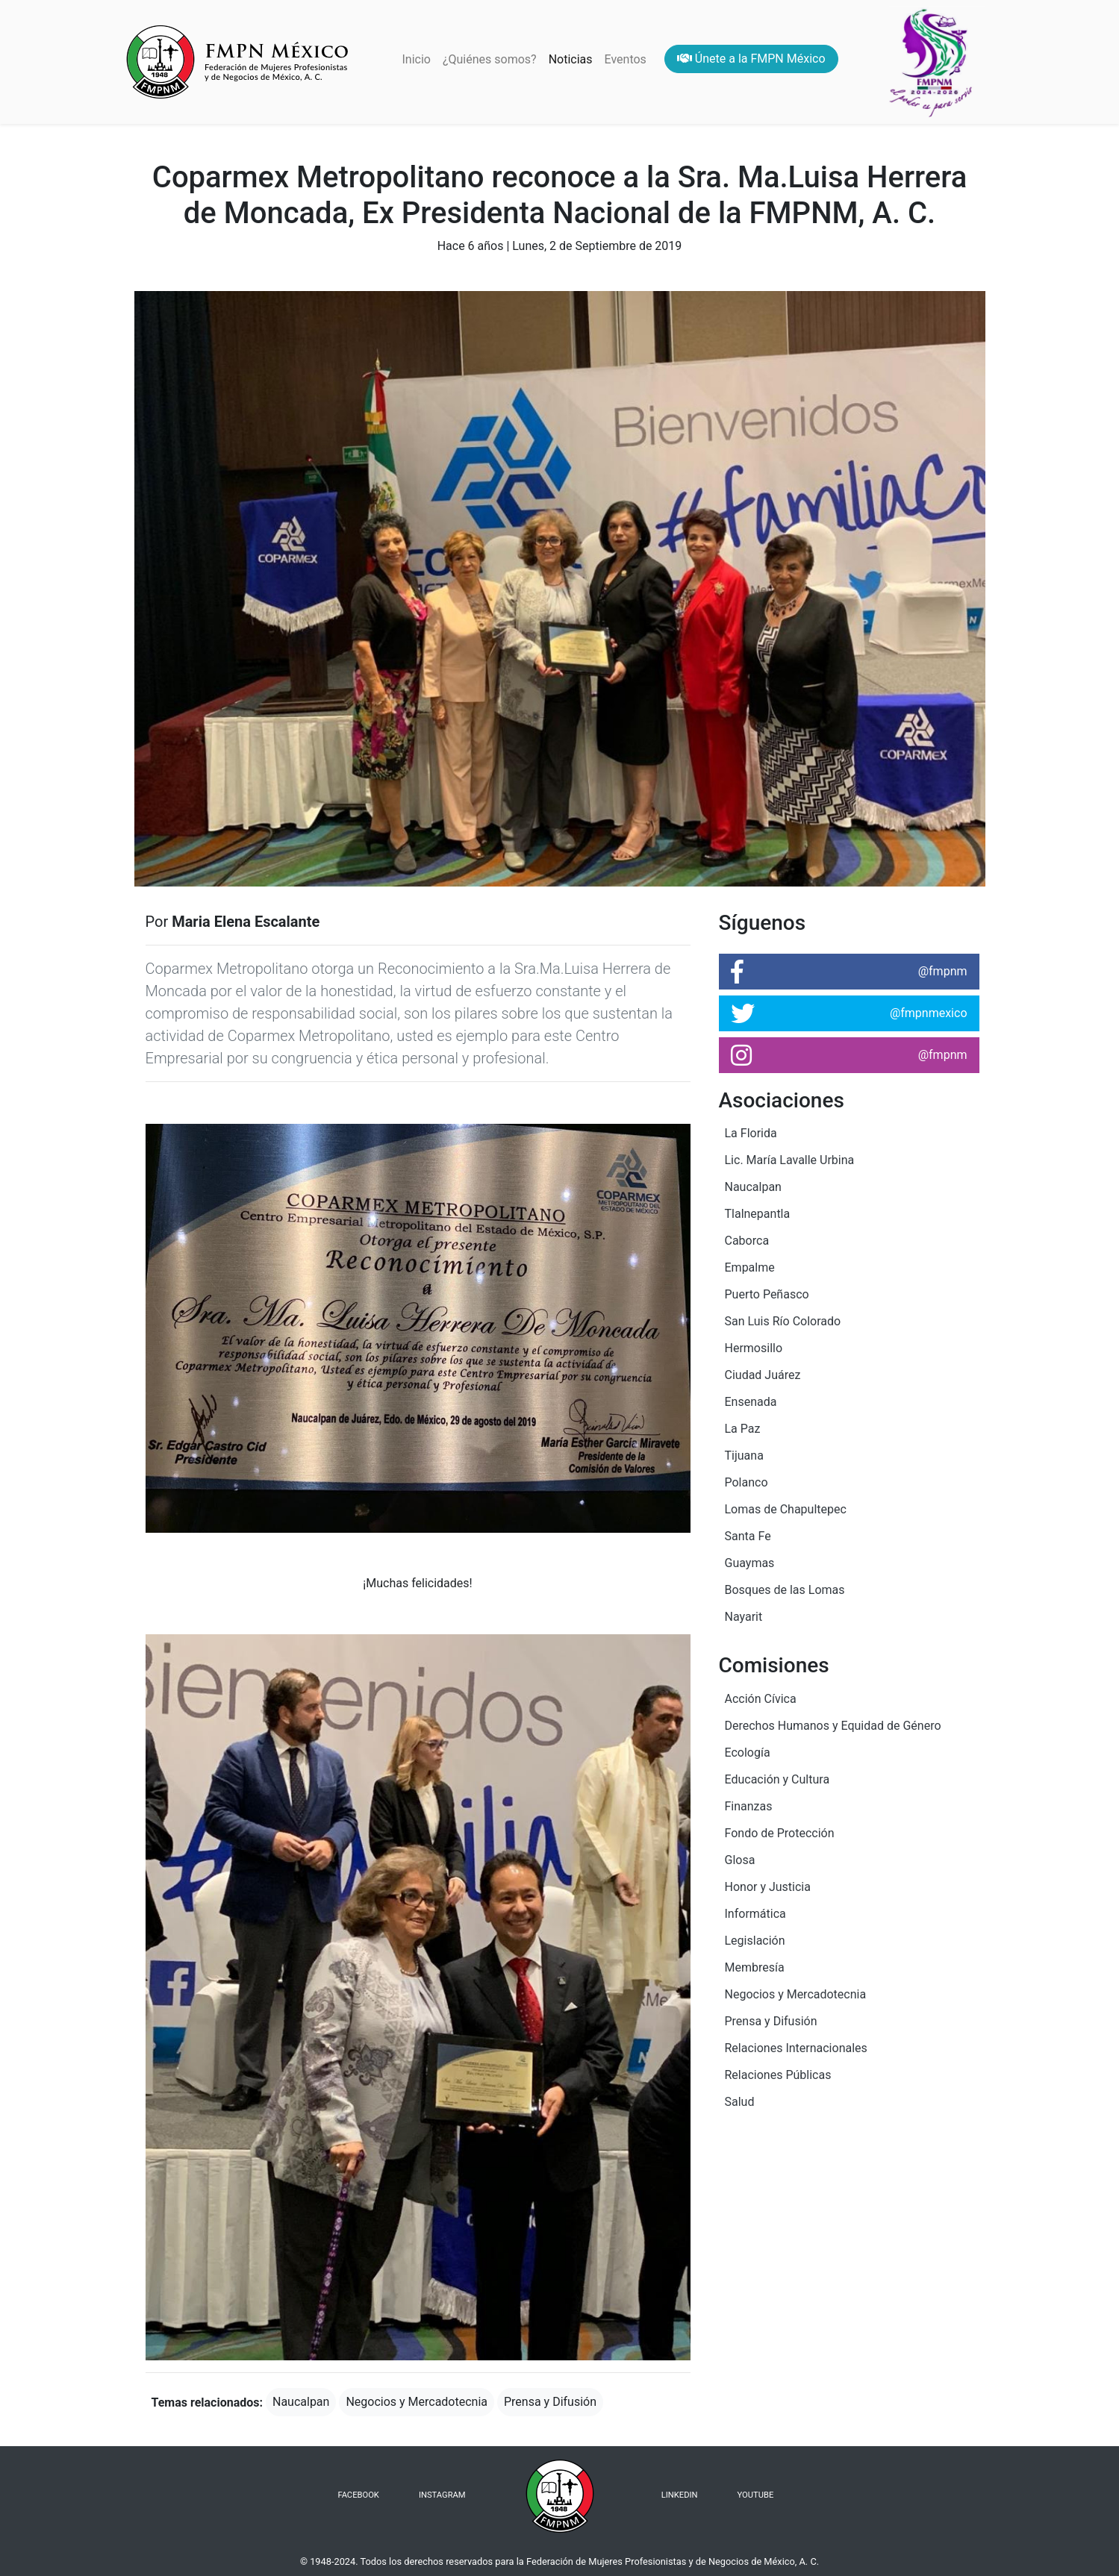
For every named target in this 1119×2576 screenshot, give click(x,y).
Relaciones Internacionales (796, 2048)
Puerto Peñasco (767, 1294)
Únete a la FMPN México (751, 58)
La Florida (751, 1133)
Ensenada (751, 1402)
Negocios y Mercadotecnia (416, 2402)
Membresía (755, 1967)
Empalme (750, 1267)
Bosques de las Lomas (785, 1590)
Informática (755, 1914)
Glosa (740, 1860)
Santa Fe (748, 1536)
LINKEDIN (679, 2495)
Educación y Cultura (777, 1779)
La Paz (743, 1429)
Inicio (419, 58)
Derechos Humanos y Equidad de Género (833, 1726)
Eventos (625, 59)
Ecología (747, 1752)
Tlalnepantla (758, 1214)
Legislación (755, 1940)
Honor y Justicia (768, 1887)
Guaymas (750, 1563)
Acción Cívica (761, 1699)
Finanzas (749, 1806)
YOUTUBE (756, 2495)
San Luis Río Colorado (783, 1321)
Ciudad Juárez (763, 1375)
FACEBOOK (358, 2495)
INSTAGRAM (442, 2495)
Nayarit (744, 1617)
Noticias (571, 59)
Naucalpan (300, 2402)
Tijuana (744, 1455)
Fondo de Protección (780, 1833)
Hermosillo (754, 1348)
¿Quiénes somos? (490, 59)
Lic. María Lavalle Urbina (790, 1160)
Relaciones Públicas (778, 2075)
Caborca (747, 1241)
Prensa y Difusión (550, 2402)
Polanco (746, 1482)
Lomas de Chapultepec (786, 1509)
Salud (740, 2102)
